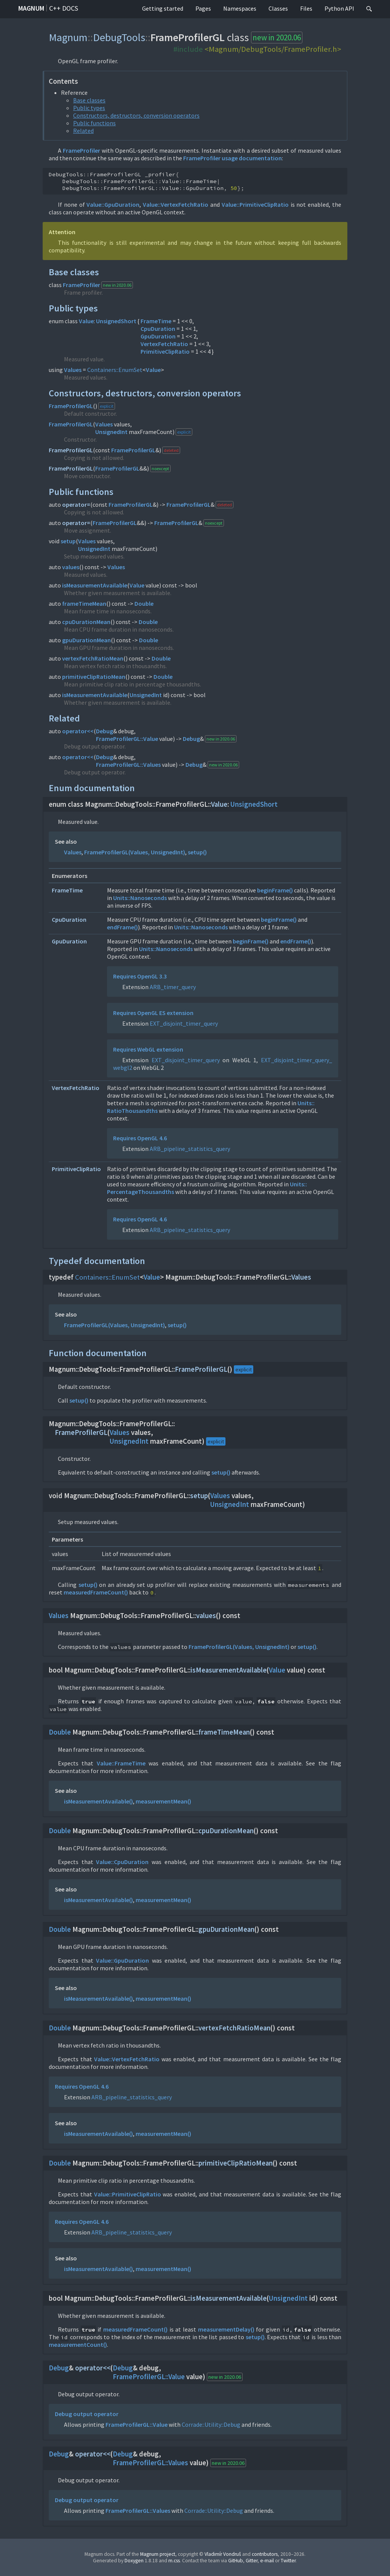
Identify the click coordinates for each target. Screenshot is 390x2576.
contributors (265, 2554)
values (70, 567)
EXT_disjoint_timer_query (184, 1023)
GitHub (235, 2560)
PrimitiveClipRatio (165, 351)
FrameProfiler (81, 150)
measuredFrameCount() (96, 1592)
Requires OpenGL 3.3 (140, 976)
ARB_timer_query (173, 987)
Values (73, 369)
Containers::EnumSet (114, 369)
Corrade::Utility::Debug (211, 2424)
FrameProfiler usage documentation (232, 158)
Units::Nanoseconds (140, 898)
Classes (278, 8)
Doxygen (134, 2560)
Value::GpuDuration (112, 204)
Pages (203, 8)
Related (83, 130)
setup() (197, 852)
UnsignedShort (116, 321)
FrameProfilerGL (71, 406)
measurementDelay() (226, 2329)
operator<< (78, 731)
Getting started (162, 8)
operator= (76, 504)
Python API (339, 8)
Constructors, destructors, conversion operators (136, 115)
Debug (104, 731)
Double (143, 603)
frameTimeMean (84, 603)
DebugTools (119, 37)
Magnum (31, 8)
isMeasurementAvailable (94, 585)
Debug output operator (86, 2414)
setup (68, 541)
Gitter (251, 2560)
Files (306, 8)
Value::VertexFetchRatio (175, 204)
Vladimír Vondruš (223, 2554)
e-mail (267, 2560)
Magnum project (157, 2554)
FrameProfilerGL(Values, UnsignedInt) (134, 852)
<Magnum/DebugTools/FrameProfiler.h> (273, 49)
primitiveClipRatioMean (93, 676)
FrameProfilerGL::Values (128, 764)
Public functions (94, 123)
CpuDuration (158, 328)
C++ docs (63, 8)
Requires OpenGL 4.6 (140, 1138)
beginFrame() (275, 890)
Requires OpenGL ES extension (153, 1013)
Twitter (288, 2560)
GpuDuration (158, 336)
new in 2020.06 (277, 37)
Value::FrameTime (121, 1763)
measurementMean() (163, 1801)
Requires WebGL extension (148, 1049)
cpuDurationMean (86, 622)
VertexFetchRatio (164, 344)
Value (86, 321)
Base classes (89, 100)
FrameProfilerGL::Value (127, 738)
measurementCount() (78, 2344)
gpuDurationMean (86, 640)
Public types (89, 108)
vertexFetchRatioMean (92, 658)
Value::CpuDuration (122, 1862)
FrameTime (156, 321)
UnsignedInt (111, 432)
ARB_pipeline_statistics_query (190, 1148)
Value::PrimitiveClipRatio (255, 204)
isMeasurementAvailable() (98, 1801)
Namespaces (239, 8)
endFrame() (122, 927)
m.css (174, 2560)
